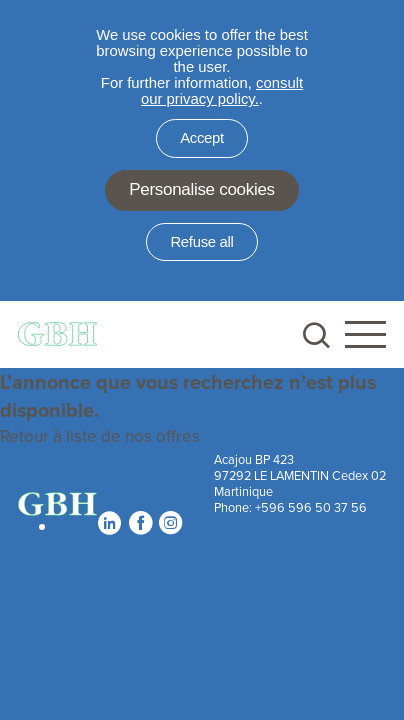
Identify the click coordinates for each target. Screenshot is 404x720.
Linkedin (109, 523)
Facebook (140, 523)
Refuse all (201, 242)
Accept (202, 138)
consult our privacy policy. (222, 91)
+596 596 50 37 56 (311, 507)
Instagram (170, 523)
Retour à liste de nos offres (100, 436)
